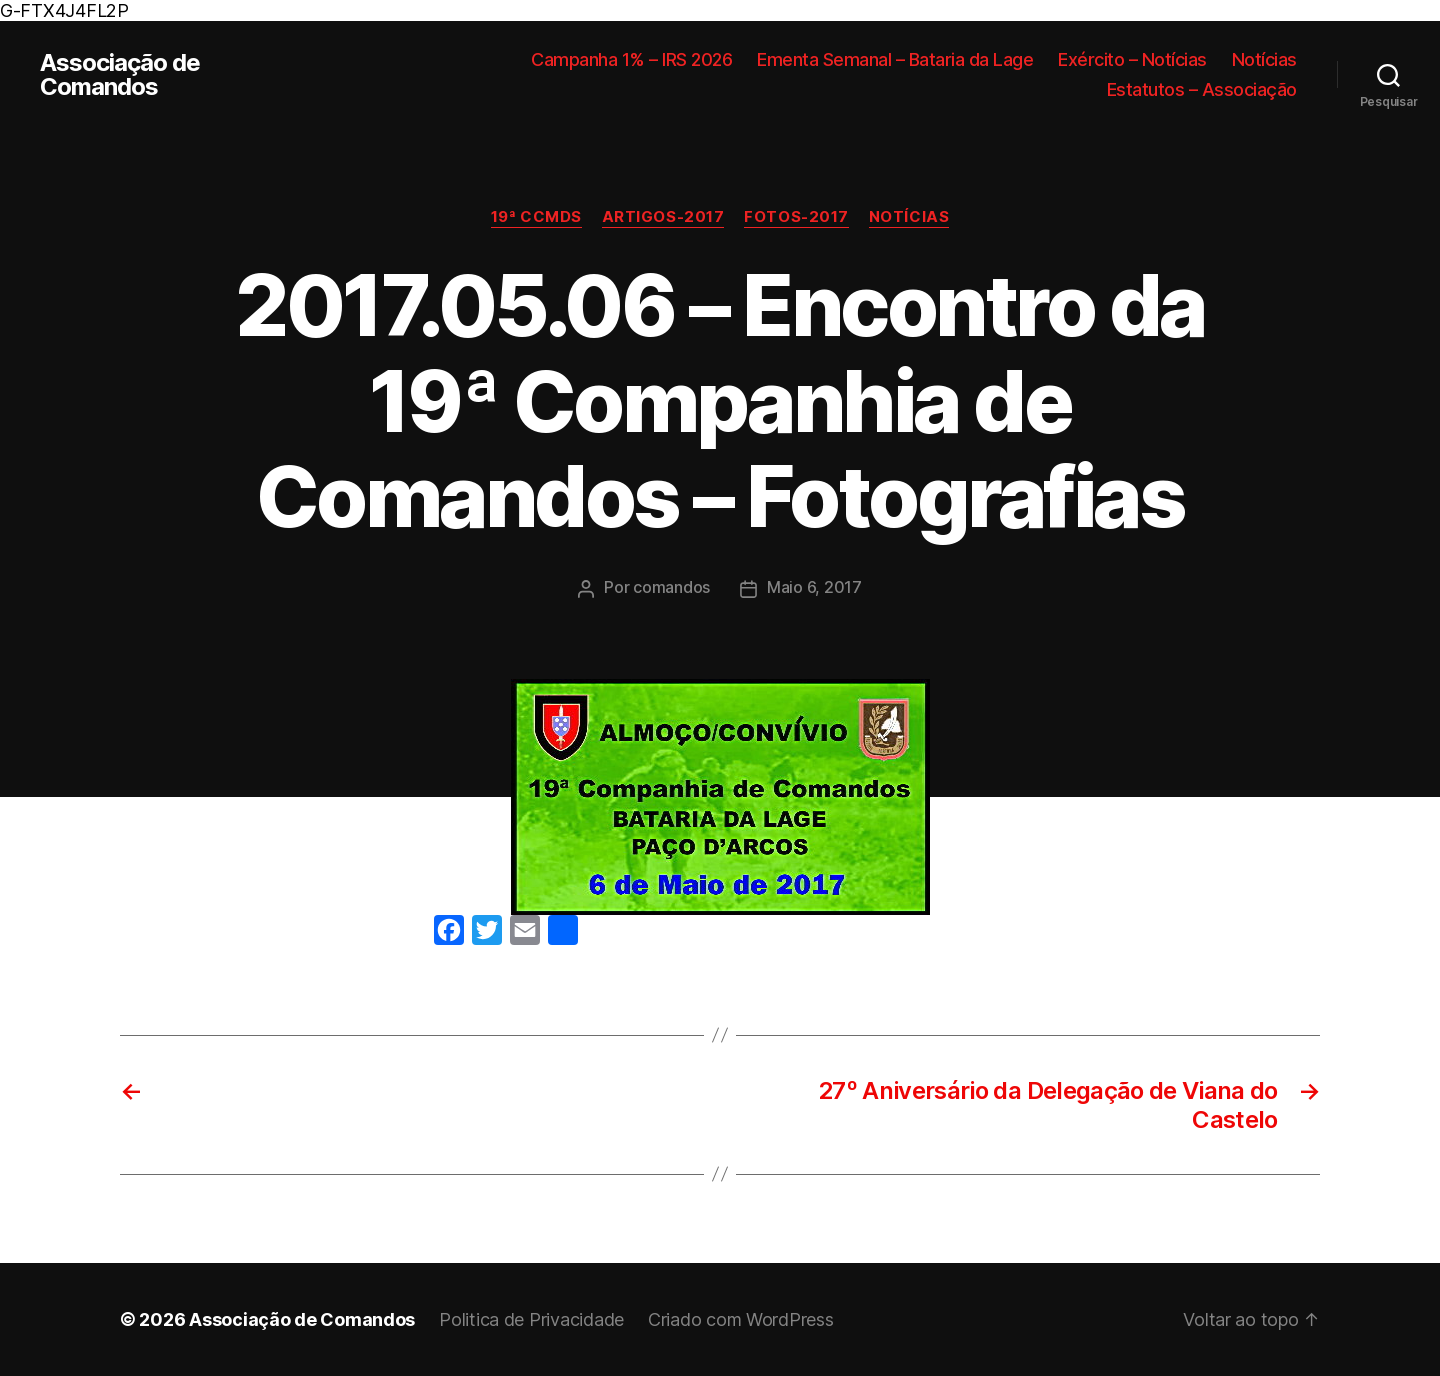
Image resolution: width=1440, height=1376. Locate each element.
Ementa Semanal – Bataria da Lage (895, 59)
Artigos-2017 (663, 217)
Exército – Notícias (1132, 59)
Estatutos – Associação (1202, 89)
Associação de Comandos (120, 75)
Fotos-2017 (796, 217)
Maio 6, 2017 (814, 587)
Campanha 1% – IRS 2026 (631, 59)
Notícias (1264, 59)
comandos (671, 587)
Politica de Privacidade (531, 1319)
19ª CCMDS (536, 217)
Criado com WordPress (741, 1319)
